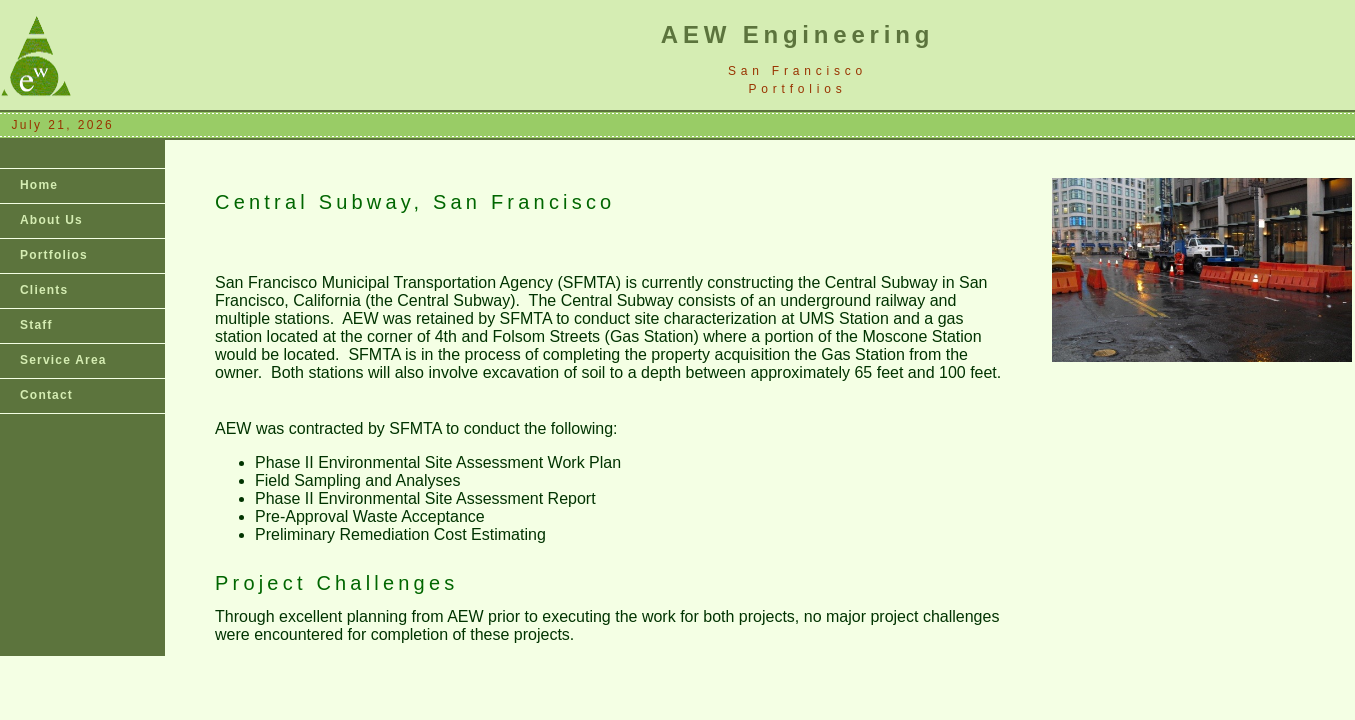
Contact (46, 395)
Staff (36, 325)
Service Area (63, 360)
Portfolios (54, 255)
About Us (51, 220)
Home (39, 185)
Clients (44, 290)
